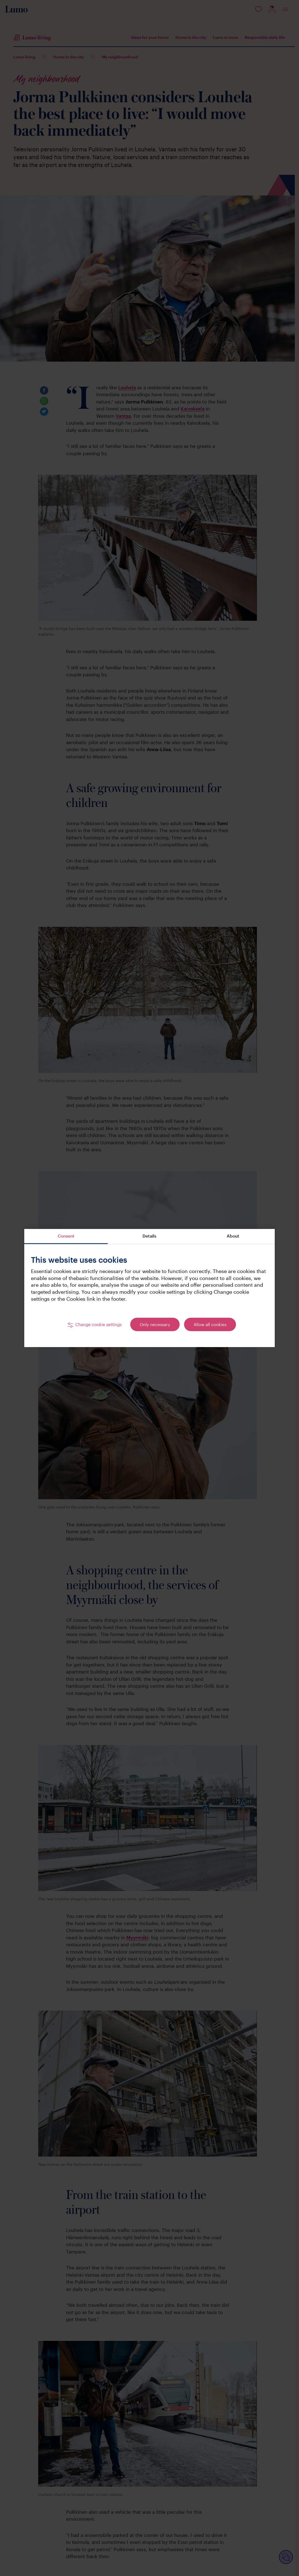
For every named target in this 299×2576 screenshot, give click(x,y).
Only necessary (155, 1324)
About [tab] (233, 1235)
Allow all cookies (210, 1324)
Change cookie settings (98, 1324)
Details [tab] (149, 1235)
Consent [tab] (66, 1235)
